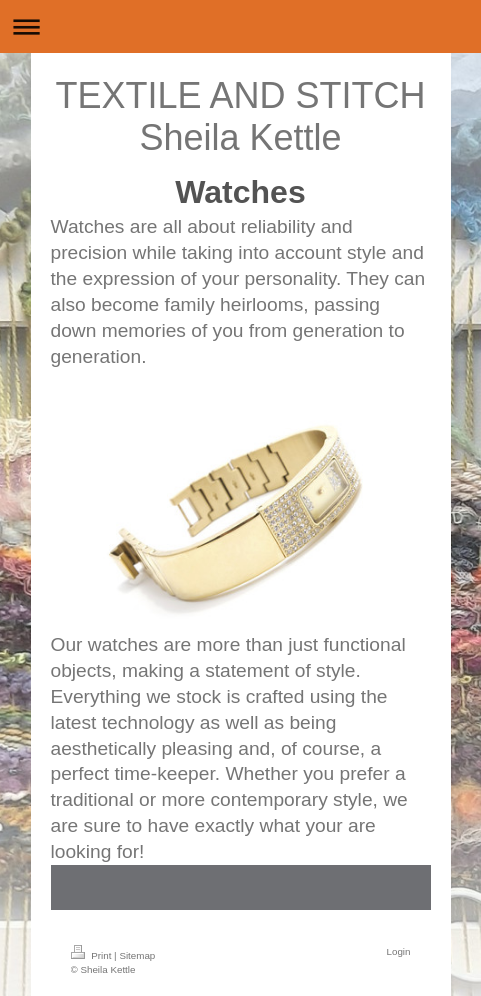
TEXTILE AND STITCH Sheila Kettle (240, 116)
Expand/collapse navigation (240, 26)
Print (93, 955)
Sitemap (137, 955)
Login (399, 951)
